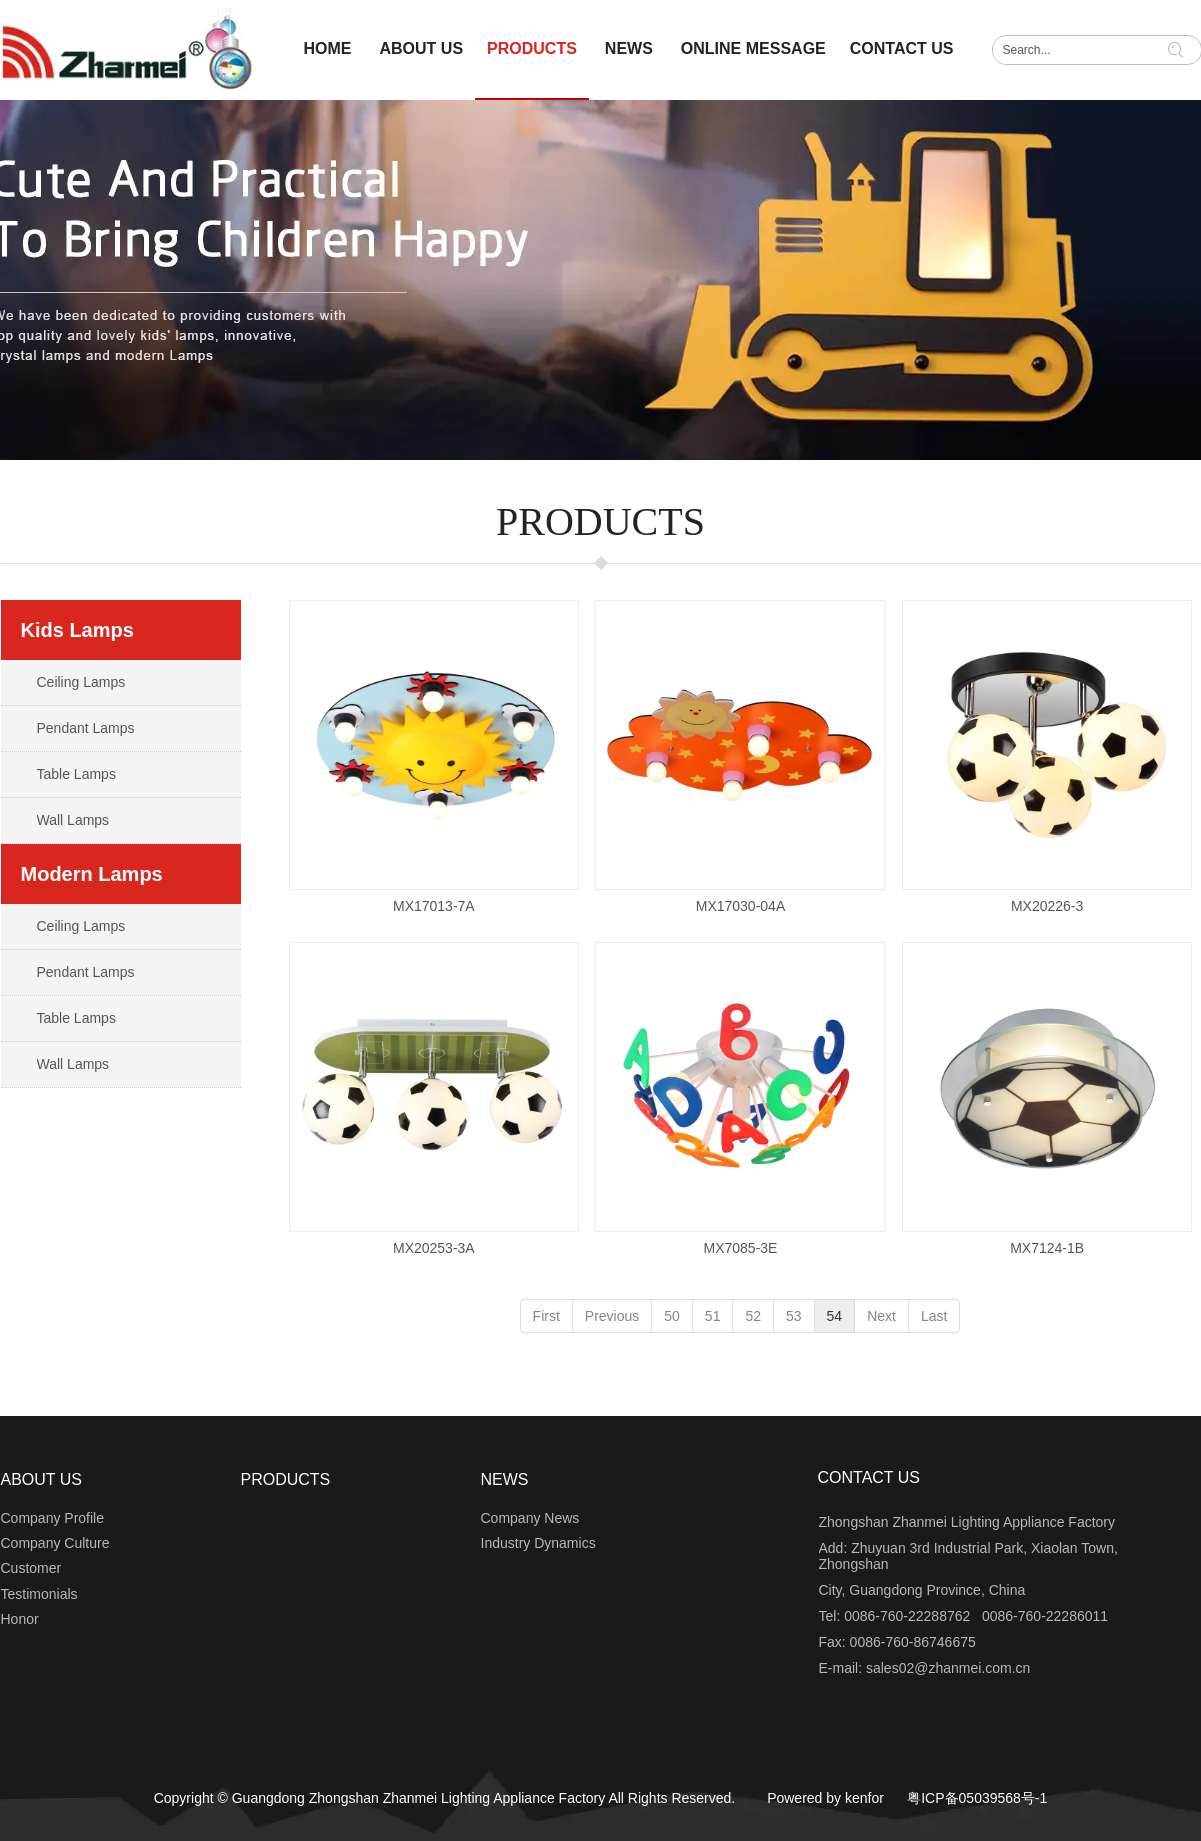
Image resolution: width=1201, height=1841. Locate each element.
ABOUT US (42, 1479)
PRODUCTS (286, 1479)
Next (881, 1316)
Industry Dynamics (538, 1543)
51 (713, 1316)
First (546, 1316)
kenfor (864, 1798)
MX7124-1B (1047, 1248)
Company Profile (53, 1518)
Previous (612, 1316)
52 (753, 1316)
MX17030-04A (741, 906)
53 (794, 1316)
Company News (530, 1518)
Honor (20, 1619)
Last (934, 1316)
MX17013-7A (434, 906)
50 (672, 1316)
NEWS (505, 1479)
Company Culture (55, 1543)
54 (835, 1316)
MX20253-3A (434, 1248)
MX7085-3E (741, 1248)
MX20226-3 (1047, 906)
